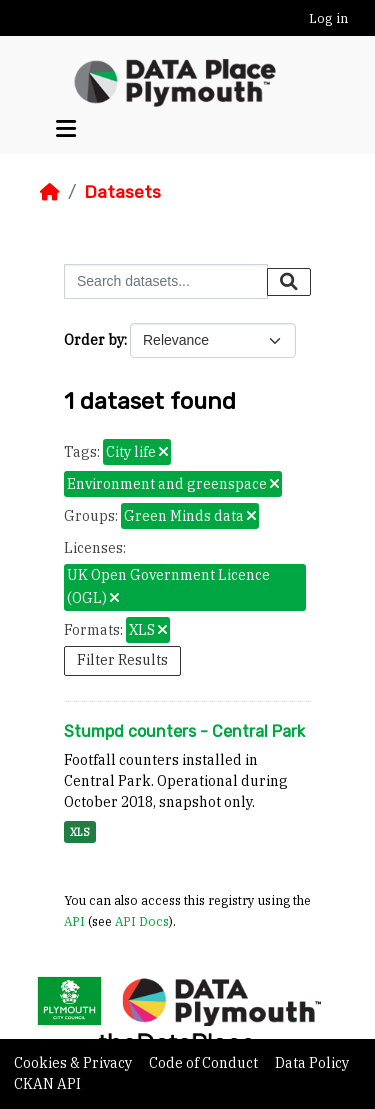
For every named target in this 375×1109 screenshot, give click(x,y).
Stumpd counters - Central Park (184, 731)
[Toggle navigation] (66, 129)
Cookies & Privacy (74, 1063)
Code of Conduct (205, 1063)
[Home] (50, 192)
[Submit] (289, 282)
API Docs (142, 921)
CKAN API (47, 1084)
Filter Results (122, 660)
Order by (94, 340)
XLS (80, 832)
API (74, 921)
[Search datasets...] (166, 281)
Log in (328, 18)
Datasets (122, 192)
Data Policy (312, 1063)
